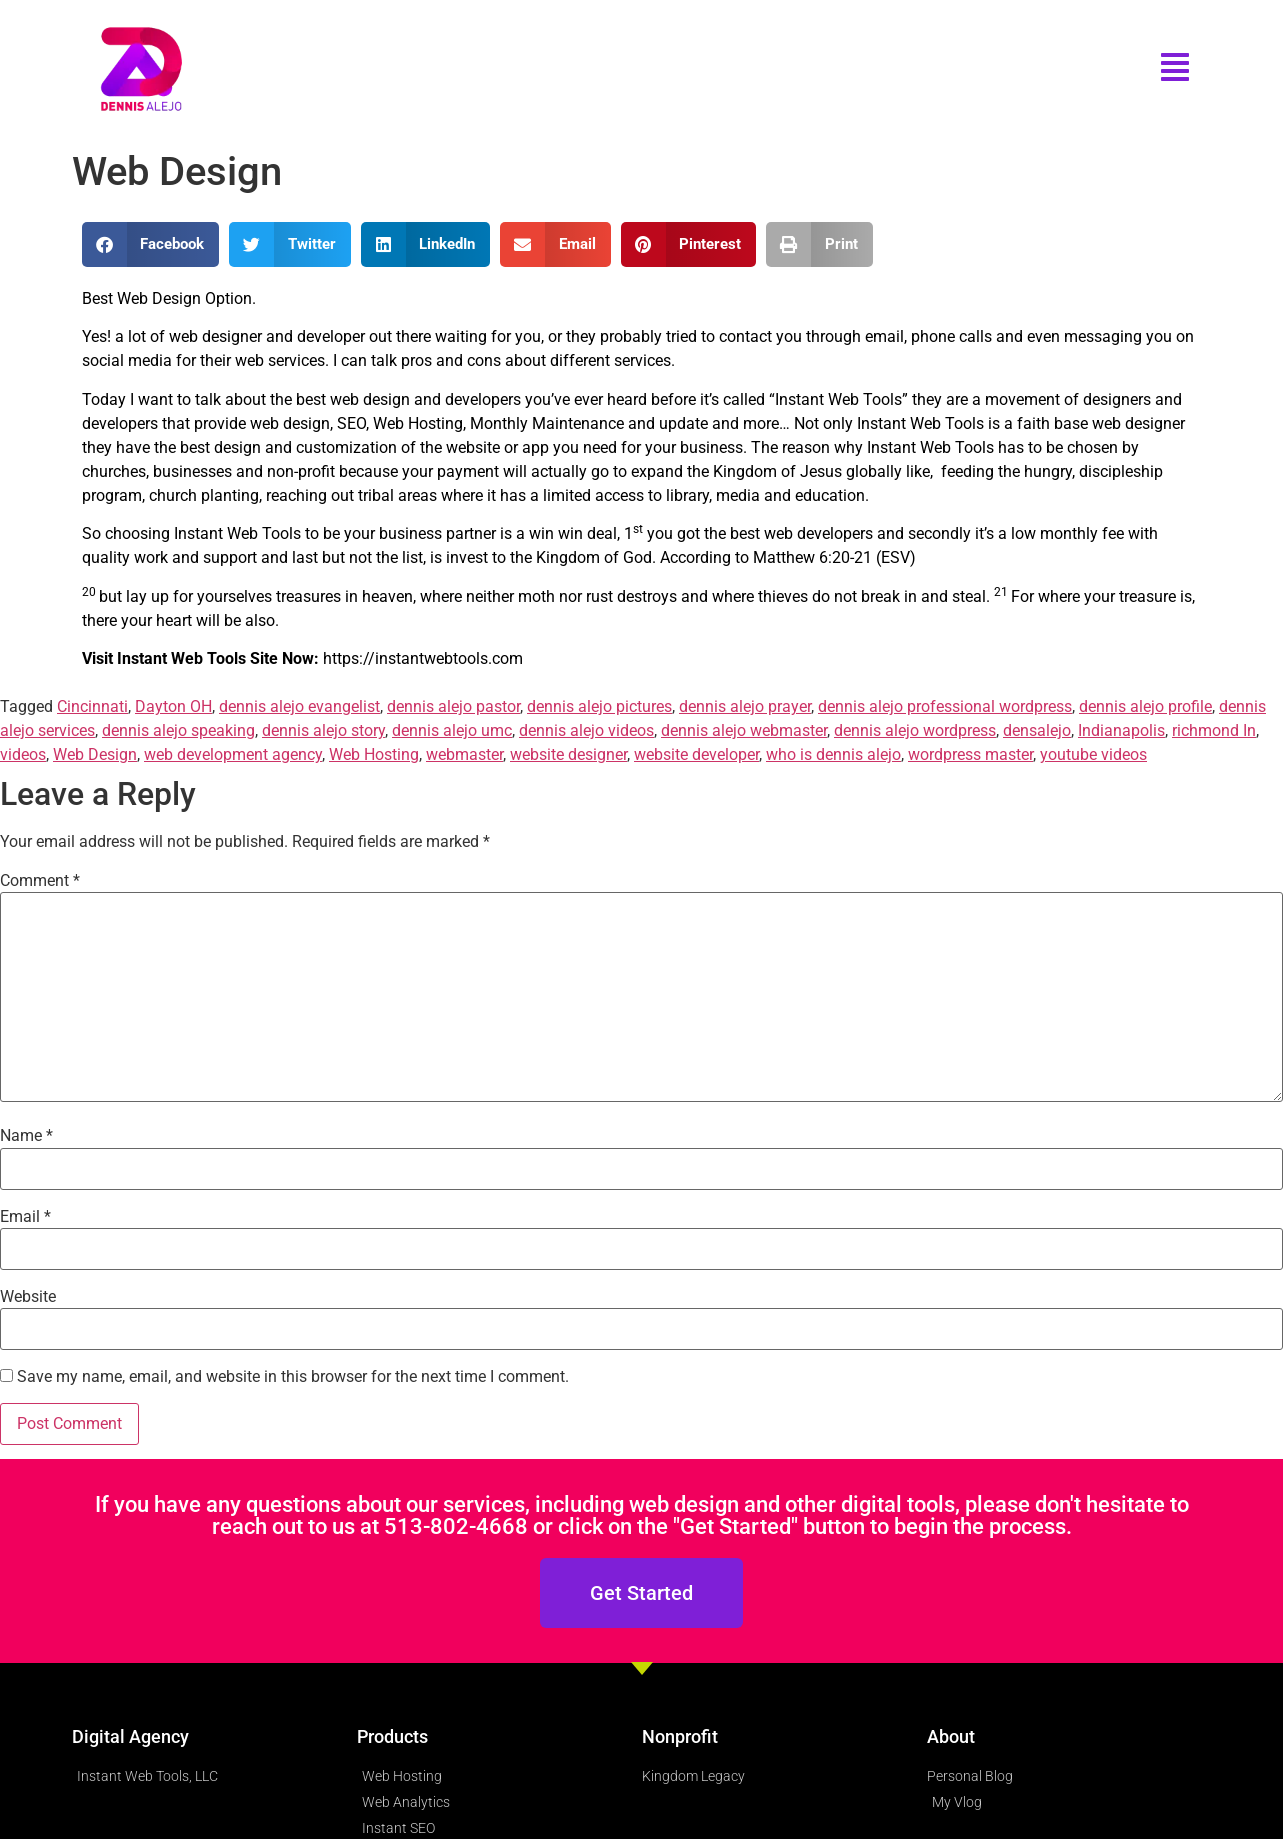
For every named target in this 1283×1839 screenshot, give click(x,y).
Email (25, 1217)
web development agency (233, 754)
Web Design (95, 754)
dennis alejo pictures (599, 706)
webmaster (464, 754)
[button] (151, 244)
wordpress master (970, 754)
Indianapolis (1121, 730)
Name (26, 1136)
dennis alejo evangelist (299, 706)
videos (23, 754)
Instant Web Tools (838, 399)
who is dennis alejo (833, 754)
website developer (696, 754)
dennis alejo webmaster (744, 730)
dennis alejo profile (1145, 706)
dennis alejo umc (452, 730)
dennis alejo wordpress (915, 730)
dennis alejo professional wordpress (945, 706)
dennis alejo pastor (453, 706)
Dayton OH (173, 706)
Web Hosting (374, 754)
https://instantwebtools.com (423, 658)
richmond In (1214, 730)
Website (28, 1297)
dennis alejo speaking (178, 730)
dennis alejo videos (586, 730)
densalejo (1037, 730)
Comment (40, 881)
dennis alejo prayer (745, 706)
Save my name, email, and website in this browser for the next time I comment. (293, 1377)
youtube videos (1093, 754)
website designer (568, 754)
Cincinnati (92, 706)
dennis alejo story (323, 730)
